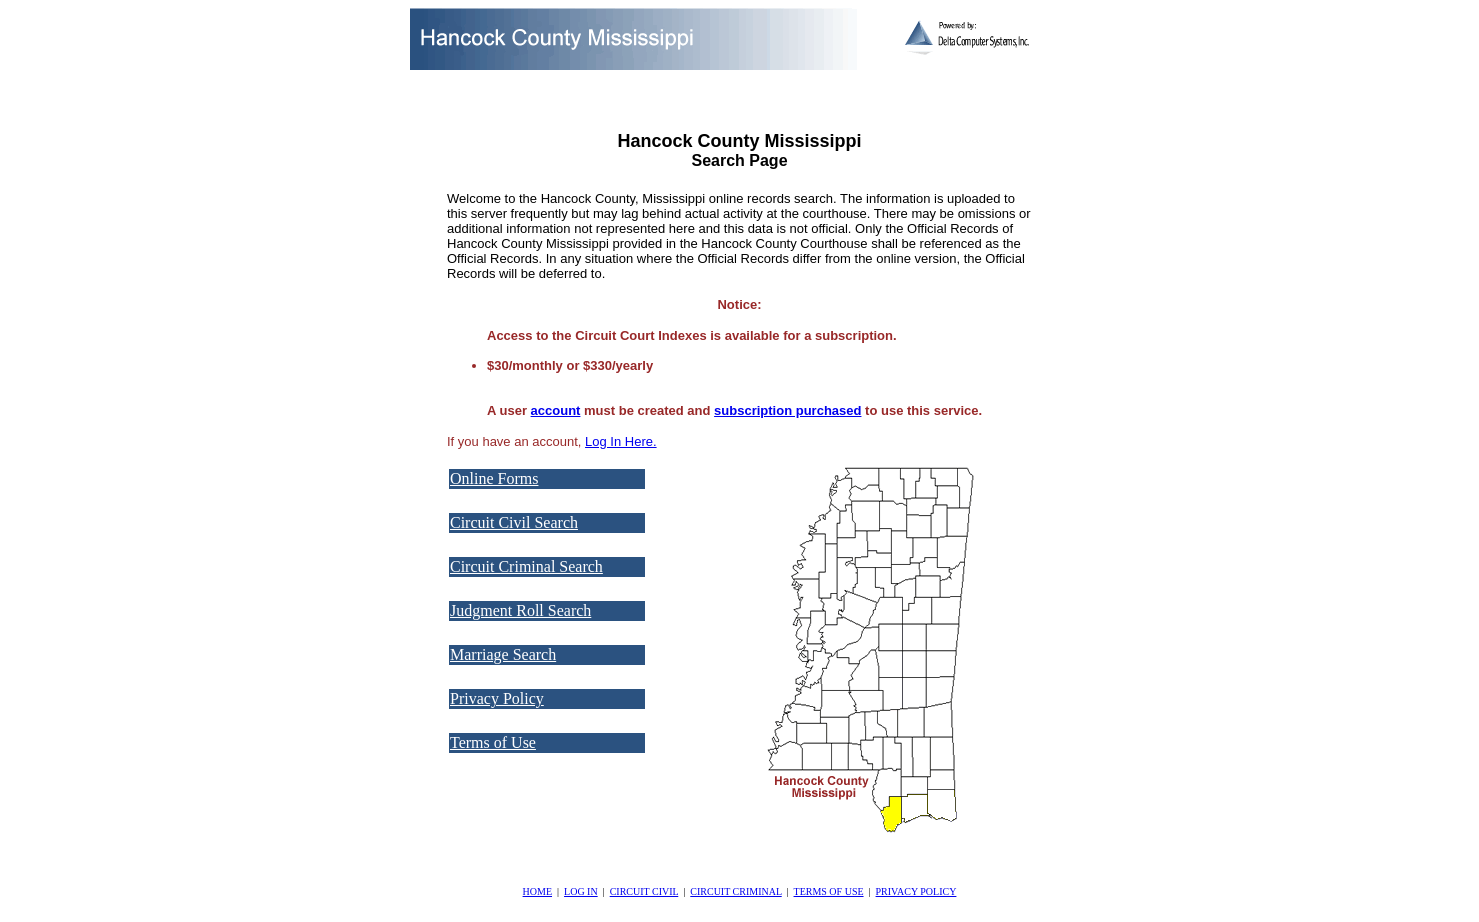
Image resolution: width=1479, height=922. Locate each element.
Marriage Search (503, 654)
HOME (537, 891)
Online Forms (494, 478)
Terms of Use (493, 742)
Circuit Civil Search (514, 522)
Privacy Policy (497, 698)
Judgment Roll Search (520, 610)
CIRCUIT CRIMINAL (735, 891)
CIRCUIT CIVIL (644, 891)
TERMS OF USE (829, 891)
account (556, 410)
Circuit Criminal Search (526, 566)
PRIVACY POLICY (916, 891)
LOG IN (581, 891)
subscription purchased (787, 410)
